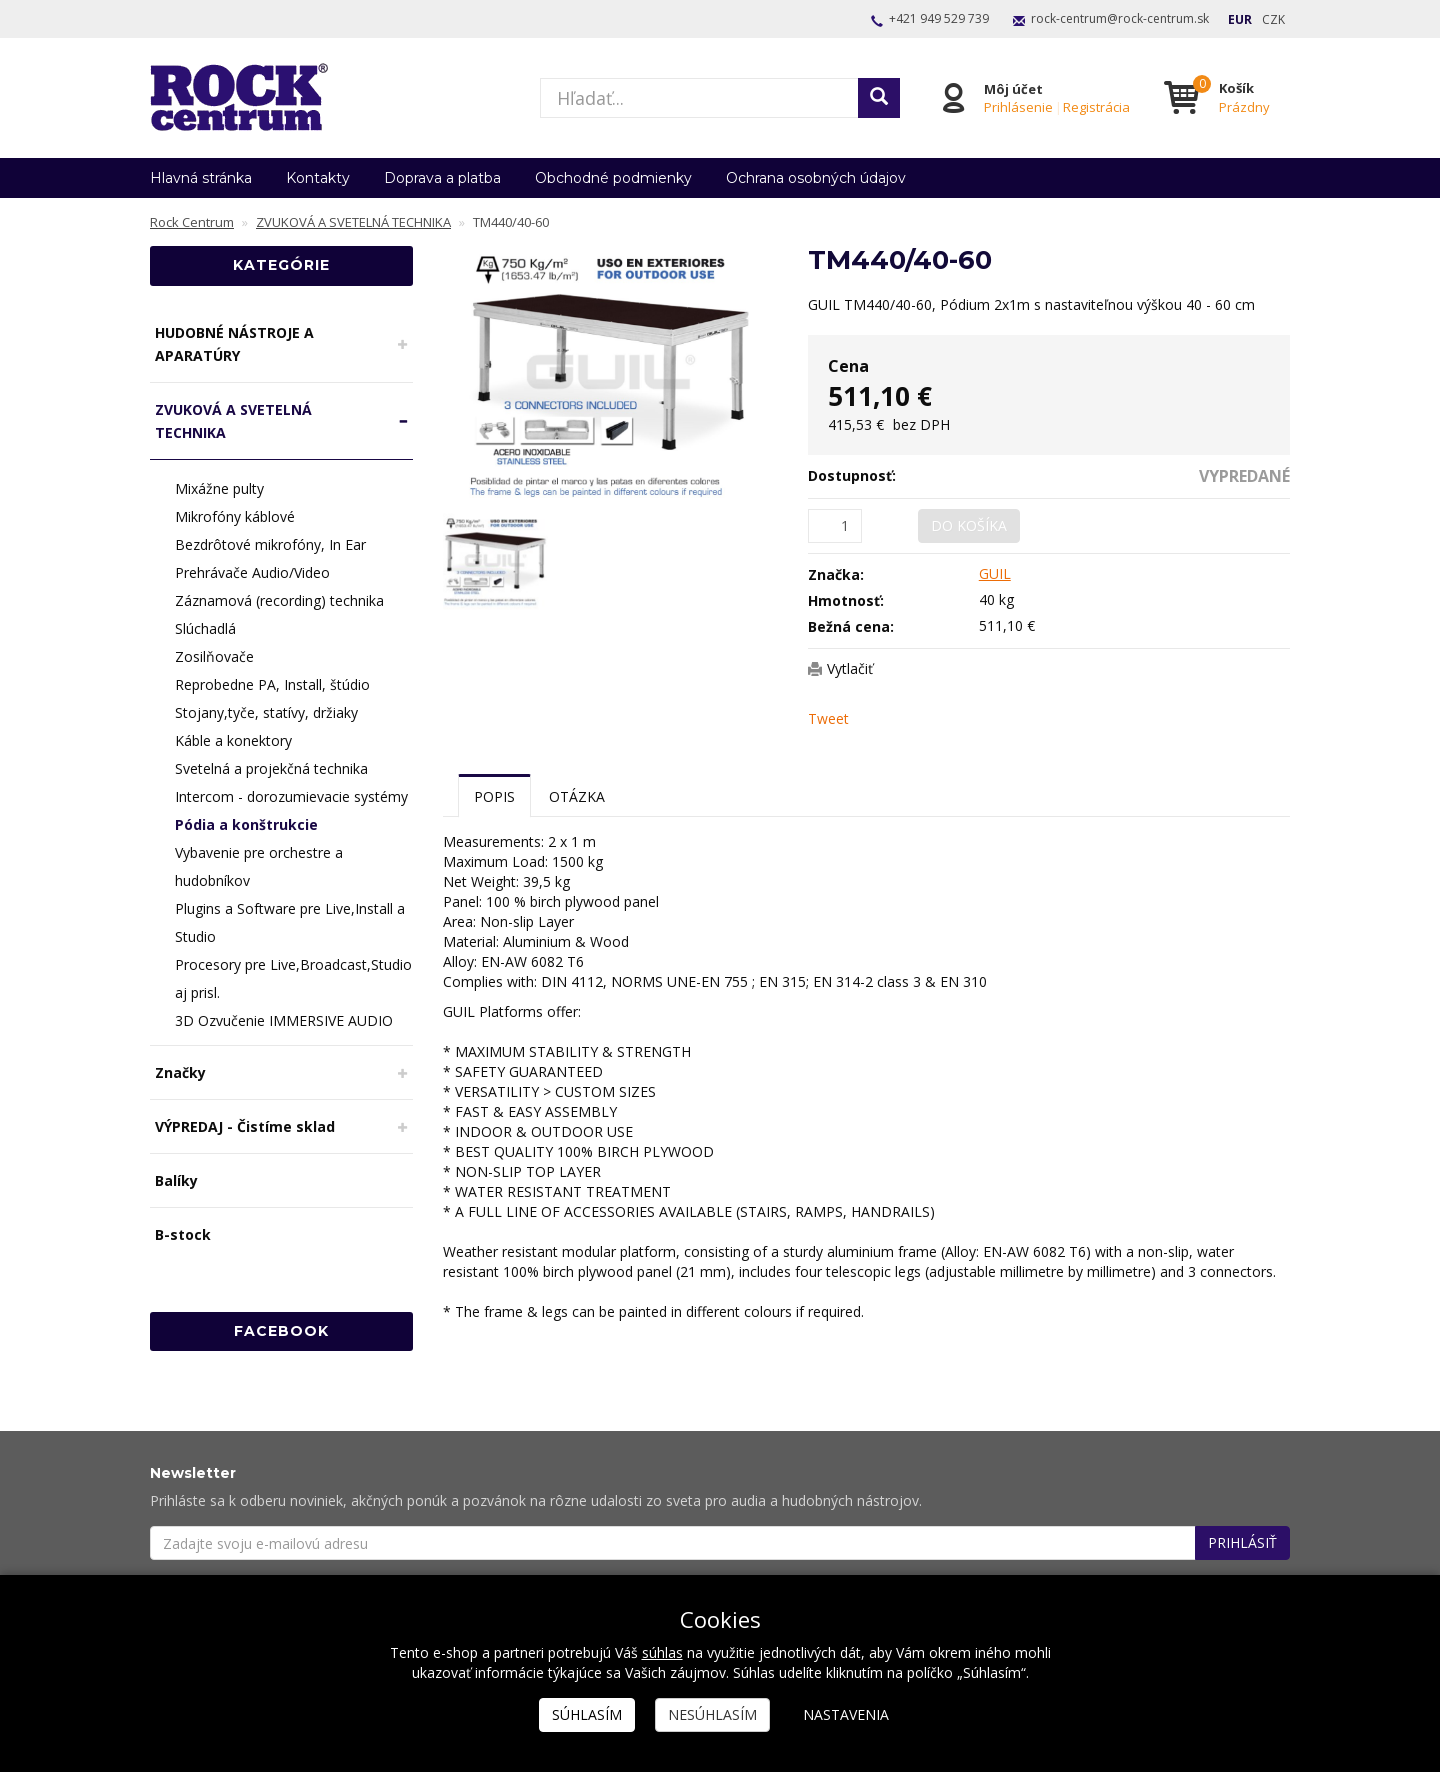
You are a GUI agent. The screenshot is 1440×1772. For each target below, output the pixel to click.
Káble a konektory (233, 740)
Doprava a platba (442, 178)
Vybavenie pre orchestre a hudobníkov (259, 866)
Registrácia (1096, 107)
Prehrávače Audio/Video (252, 572)
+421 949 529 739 (939, 18)
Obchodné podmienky (613, 178)
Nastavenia (846, 1714)
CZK (1273, 19)
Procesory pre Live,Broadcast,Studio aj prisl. (293, 978)
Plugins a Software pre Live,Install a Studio (290, 922)
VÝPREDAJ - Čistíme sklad (245, 1126)
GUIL (995, 573)
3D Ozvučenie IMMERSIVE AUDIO (284, 1020)
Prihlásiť (1242, 1542)
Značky (180, 1072)
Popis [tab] (494, 796)
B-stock (183, 1234)
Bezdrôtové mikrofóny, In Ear (270, 544)
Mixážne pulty (219, 488)
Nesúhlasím (712, 1714)
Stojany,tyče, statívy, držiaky (266, 712)
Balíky (176, 1180)
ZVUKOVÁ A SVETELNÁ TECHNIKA (233, 421)
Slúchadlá (205, 628)
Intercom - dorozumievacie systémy (291, 796)
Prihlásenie (1018, 107)
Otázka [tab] (577, 796)
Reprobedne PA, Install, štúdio (272, 684)
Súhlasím (587, 1714)
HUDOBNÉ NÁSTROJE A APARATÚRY (234, 344)
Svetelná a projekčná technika (271, 768)
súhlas (662, 1652)
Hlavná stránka (201, 178)
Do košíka (969, 525)
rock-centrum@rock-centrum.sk (1120, 18)
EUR (1240, 19)
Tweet (828, 718)
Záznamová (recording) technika (279, 600)
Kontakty (318, 178)
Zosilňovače (214, 656)
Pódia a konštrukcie (246, 824)
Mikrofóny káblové (235, 516)
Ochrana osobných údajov (816, 178)
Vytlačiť (850, 668)
